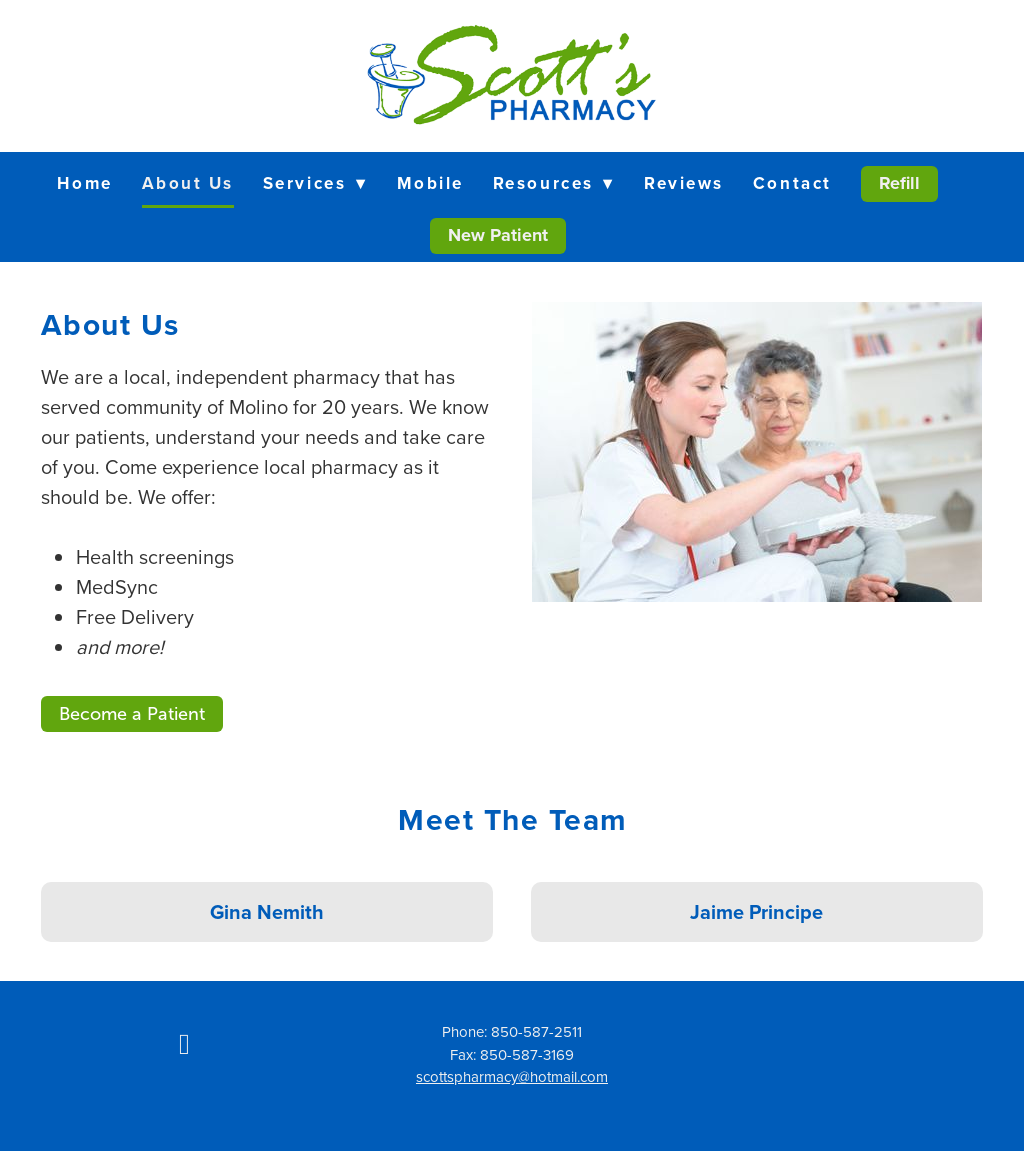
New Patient (498, 235)
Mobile (430, 183)
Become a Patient (132, 714)
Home (84, 183)
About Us (188, 183)
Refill (899, 183)
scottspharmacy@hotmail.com (512, 1076)
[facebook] (184, 1043)
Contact (792, 183)
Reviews (684, 183)
